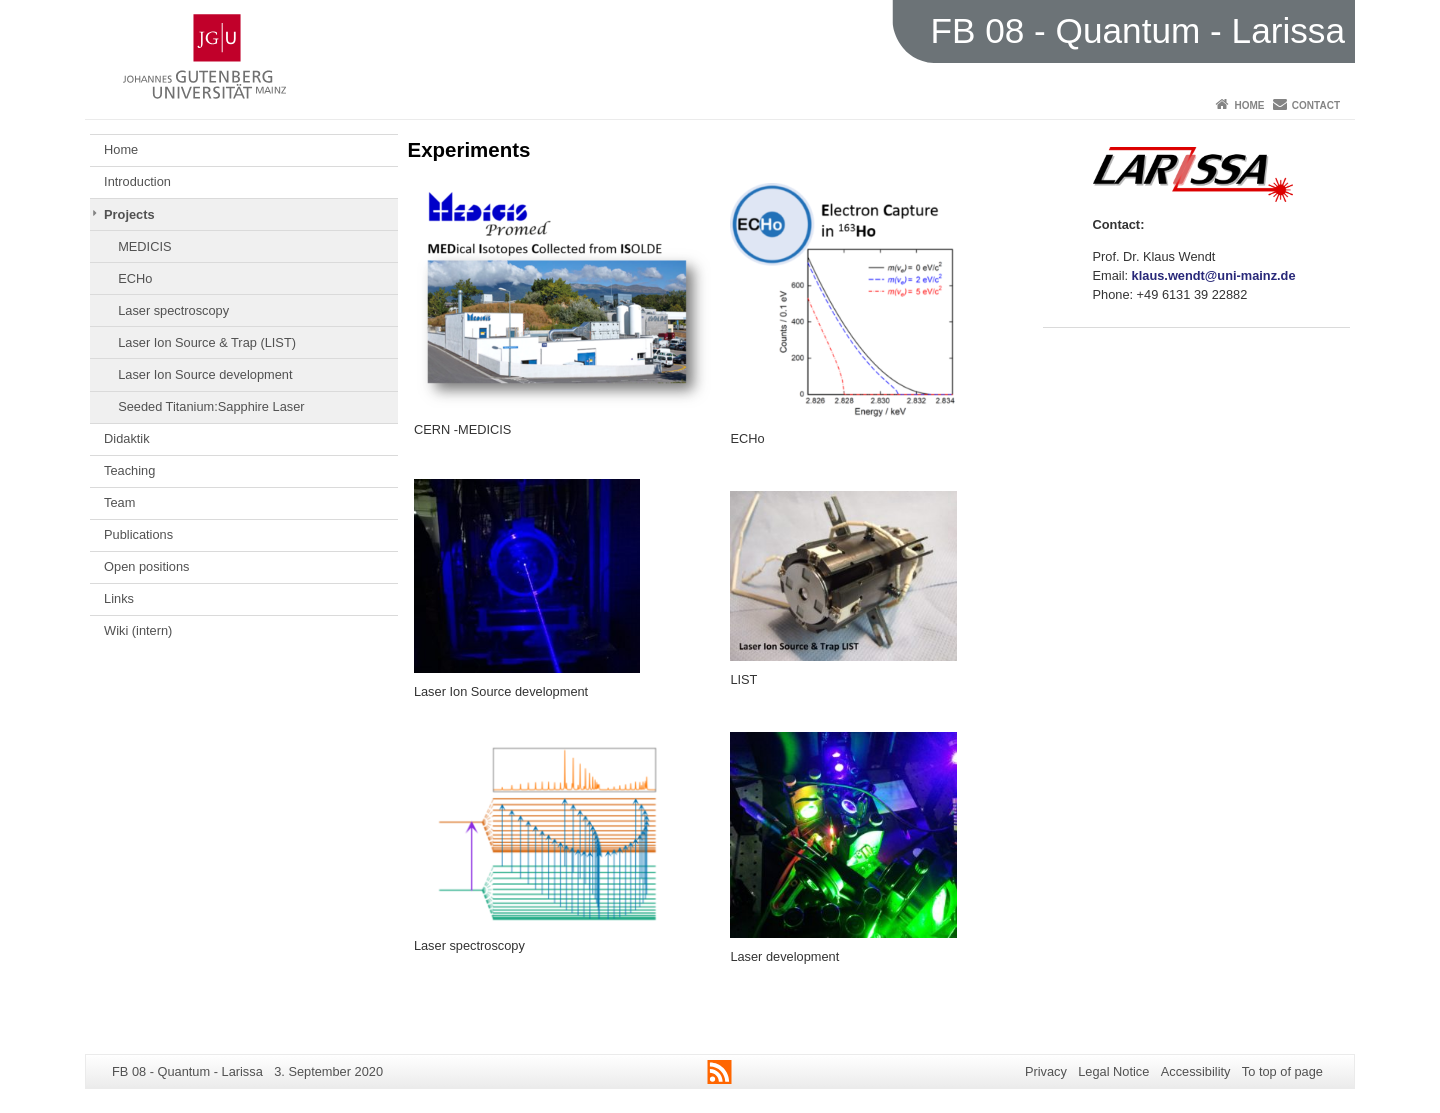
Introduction (137, 181)
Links (119, 598)
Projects (129, 214)
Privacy (1046, 1071)
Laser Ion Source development (205, 374)
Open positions (146, 566)
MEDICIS (144, 246)
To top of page (1282, 1071)
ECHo (135, 278)
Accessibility (1196, 1071)
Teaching (129, 470)
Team (119, 502)
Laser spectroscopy (173, 310)
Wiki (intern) (138, 630)
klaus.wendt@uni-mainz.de (1214, 275)
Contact (1316, 105)
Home (1249, 105)
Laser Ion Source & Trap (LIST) (207, 342)
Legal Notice (1113, 1071)
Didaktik (127, 438)
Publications (138, 534)
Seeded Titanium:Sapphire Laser (211, 406)
